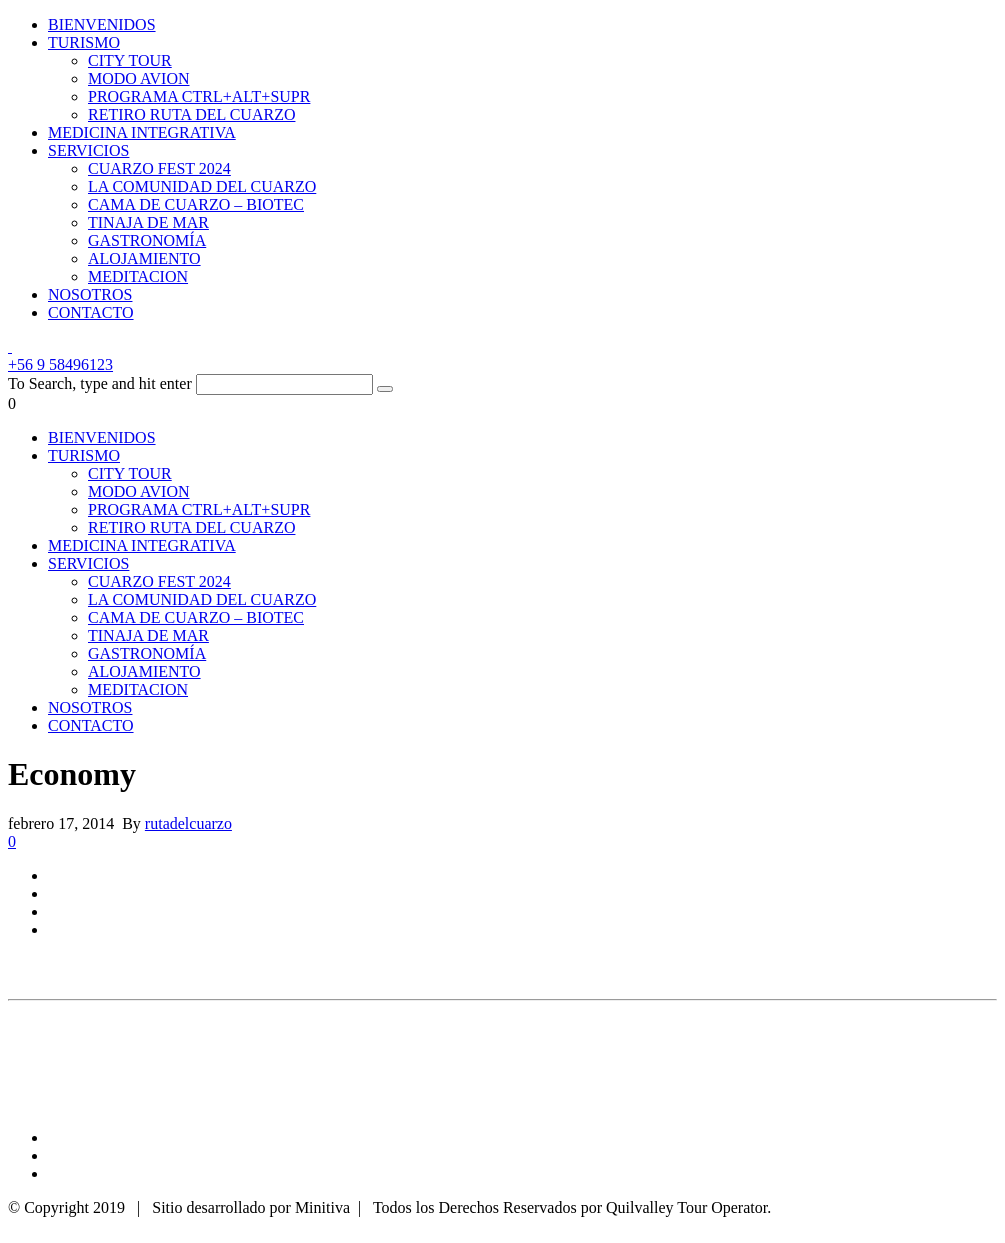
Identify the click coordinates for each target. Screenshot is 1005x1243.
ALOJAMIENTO (144, 258)
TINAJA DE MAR (148, 222)
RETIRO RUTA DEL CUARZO (191, 114)
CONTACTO (91, 312)
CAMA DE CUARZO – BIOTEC (196, 204)
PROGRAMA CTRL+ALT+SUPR (199, 96)
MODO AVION (139, 78)
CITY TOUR (130, 60)
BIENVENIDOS (102, 24)
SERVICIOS (88, 150)
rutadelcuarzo (188, 823)
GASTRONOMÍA (147, 240)
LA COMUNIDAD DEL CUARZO (202, 186)
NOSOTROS (90, 294)
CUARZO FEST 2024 (159, 168)
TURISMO (84, 42)
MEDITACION (138, 276)
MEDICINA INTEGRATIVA (142, 132)
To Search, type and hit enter (100, 383)
